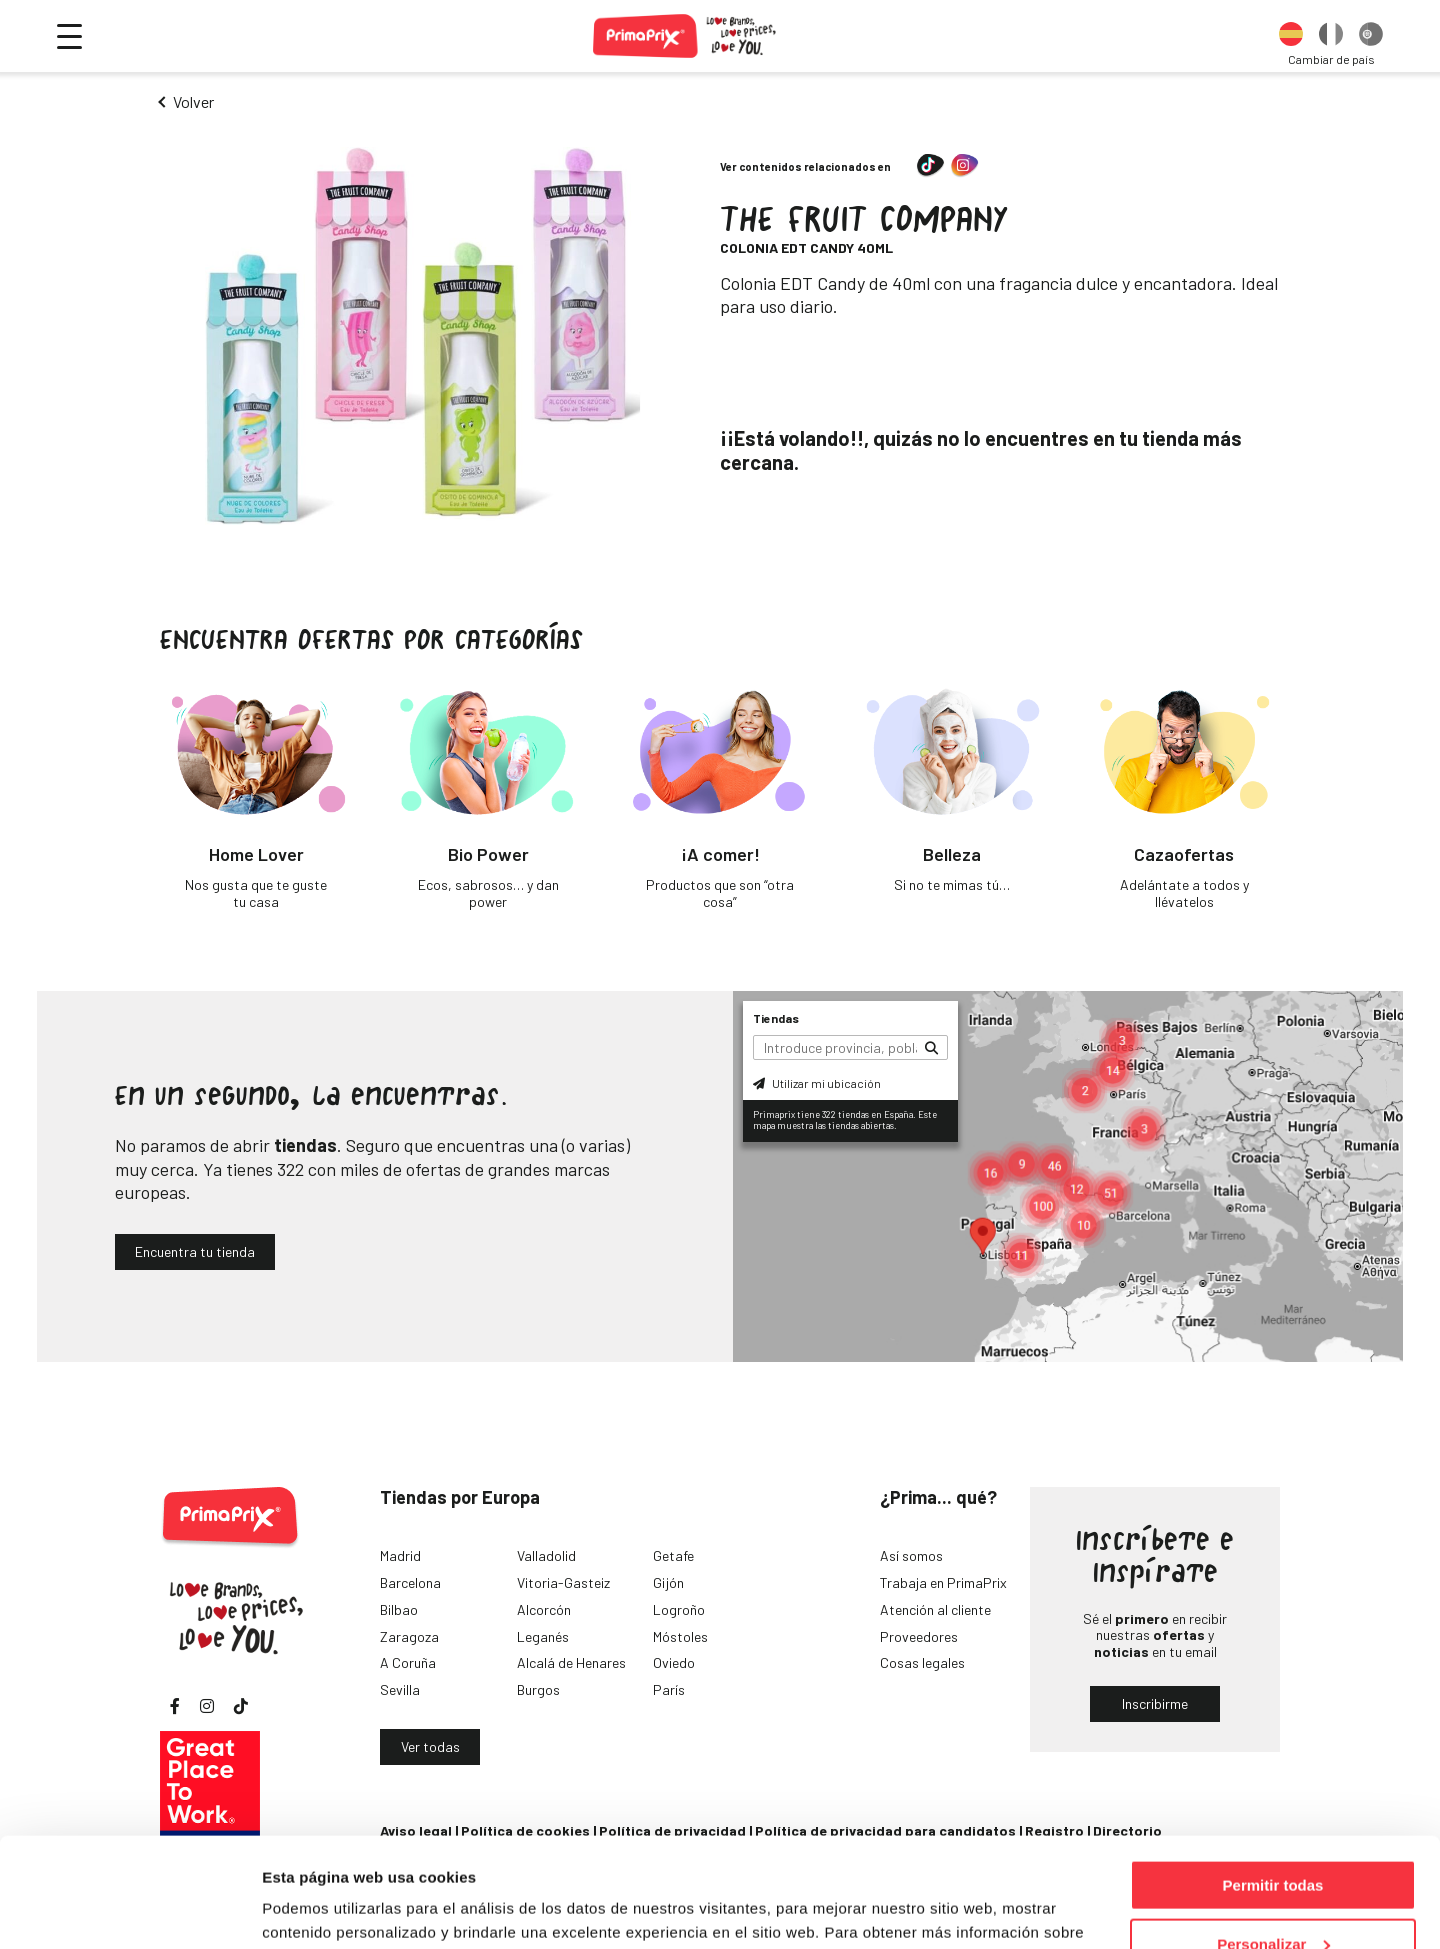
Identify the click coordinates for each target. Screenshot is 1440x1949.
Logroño (679, 1609)
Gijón (668, 1582)
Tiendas (776, 1018)
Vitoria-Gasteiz (563, 1582)
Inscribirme (1155, 1703)
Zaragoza (409, 1636)
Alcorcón (544, 1609)
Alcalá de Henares (571, 1662)
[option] (1291, 36)
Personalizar (1273, 1841)
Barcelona (410, 1582)
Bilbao (399, 1609)
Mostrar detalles (320, 1908)
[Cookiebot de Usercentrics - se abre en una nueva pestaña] (129, 1910)
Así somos (911, 1555)
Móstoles (680, 1636)
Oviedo (674, 1662)
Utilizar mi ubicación (817, 1083)
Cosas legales (922, 1662)
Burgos (538, 1689)
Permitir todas (1273, 1782)
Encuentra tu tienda (195, 1251)
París (669, 1689)
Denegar (1273, 1899)
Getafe (673, 1555)
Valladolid (546, 1555)
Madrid (400, 1555)
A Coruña (408, 1662)
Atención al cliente (935, 1609)
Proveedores (919, 1636)
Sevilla (400, 1689)
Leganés (543, 1636)
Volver (193, 101)
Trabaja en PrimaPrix (943, 1582)
